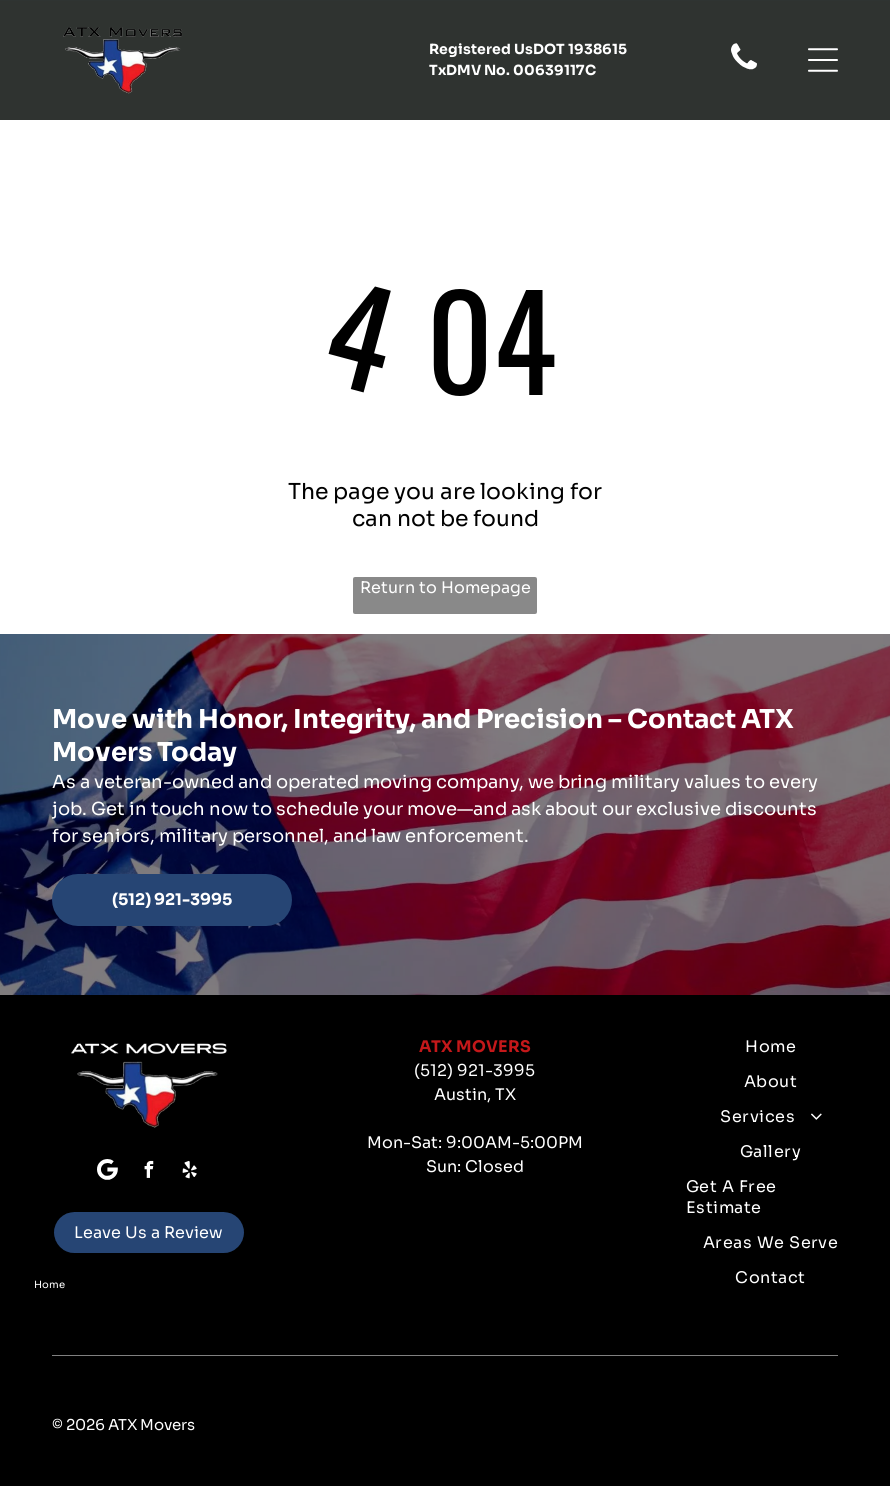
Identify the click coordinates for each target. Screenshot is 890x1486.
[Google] (108, 1172)
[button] (823, 60)
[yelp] (190, 1172)
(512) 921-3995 (474, 1070)
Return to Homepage (445, 587)
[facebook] (149, 1172)
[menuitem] (770, 1046)
